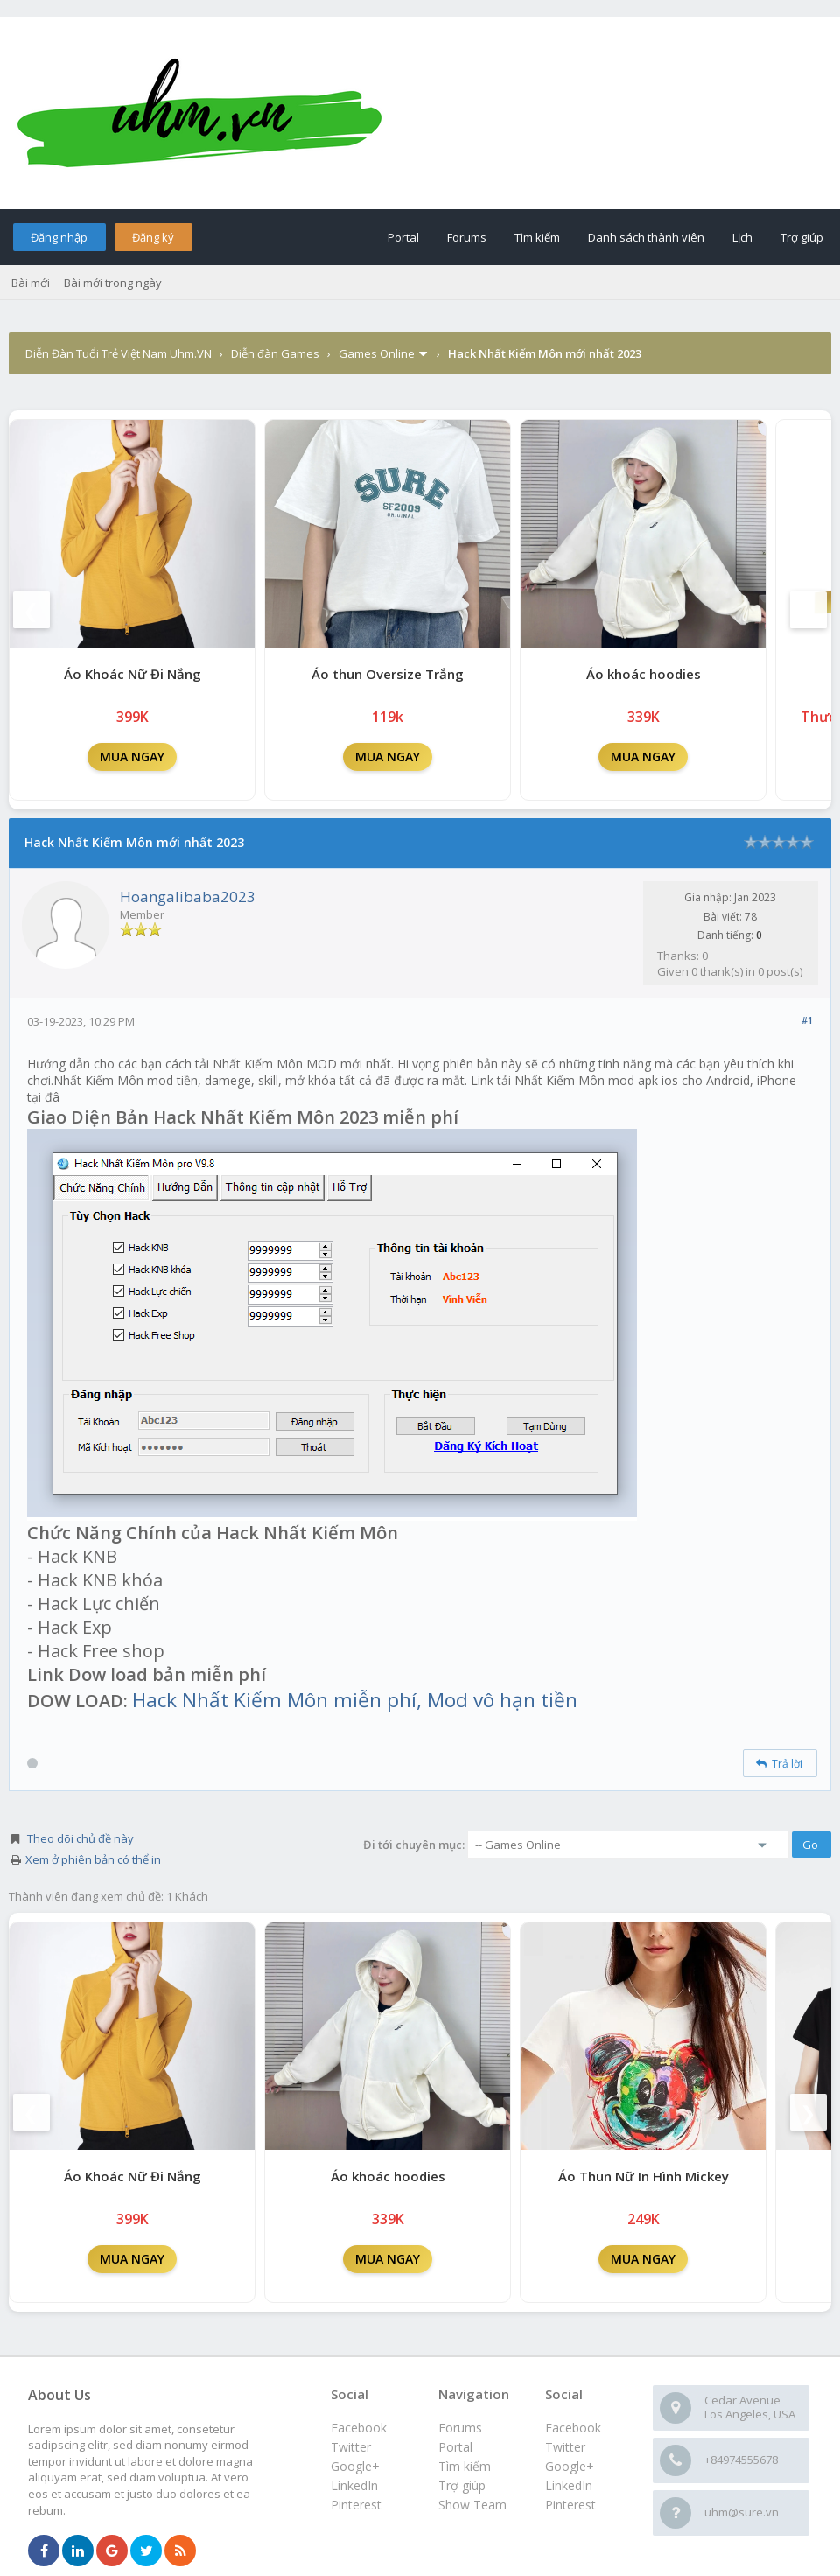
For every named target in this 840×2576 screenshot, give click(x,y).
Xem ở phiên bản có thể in (93, 1859)
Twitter (565, 2447)
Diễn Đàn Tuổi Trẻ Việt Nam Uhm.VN (118, 353)
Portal (403, 237)
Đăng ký (153, 237)
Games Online (377, 353)
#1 (807, 1019)
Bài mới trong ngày (113, 282)
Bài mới (30, 282)
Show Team (472, 2504)
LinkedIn (568, 2485)
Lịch (742, 237)
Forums (466, 237)
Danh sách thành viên (646, 237)
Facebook (573, 2427)
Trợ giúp (801, 237)
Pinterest (570, 2504)
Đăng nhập (59, 237)
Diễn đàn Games (275, 353)
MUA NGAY (132, 756)
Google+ (569, 2466)
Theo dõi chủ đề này (80, 1838)
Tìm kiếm (537, 237)
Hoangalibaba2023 (188, 896)
